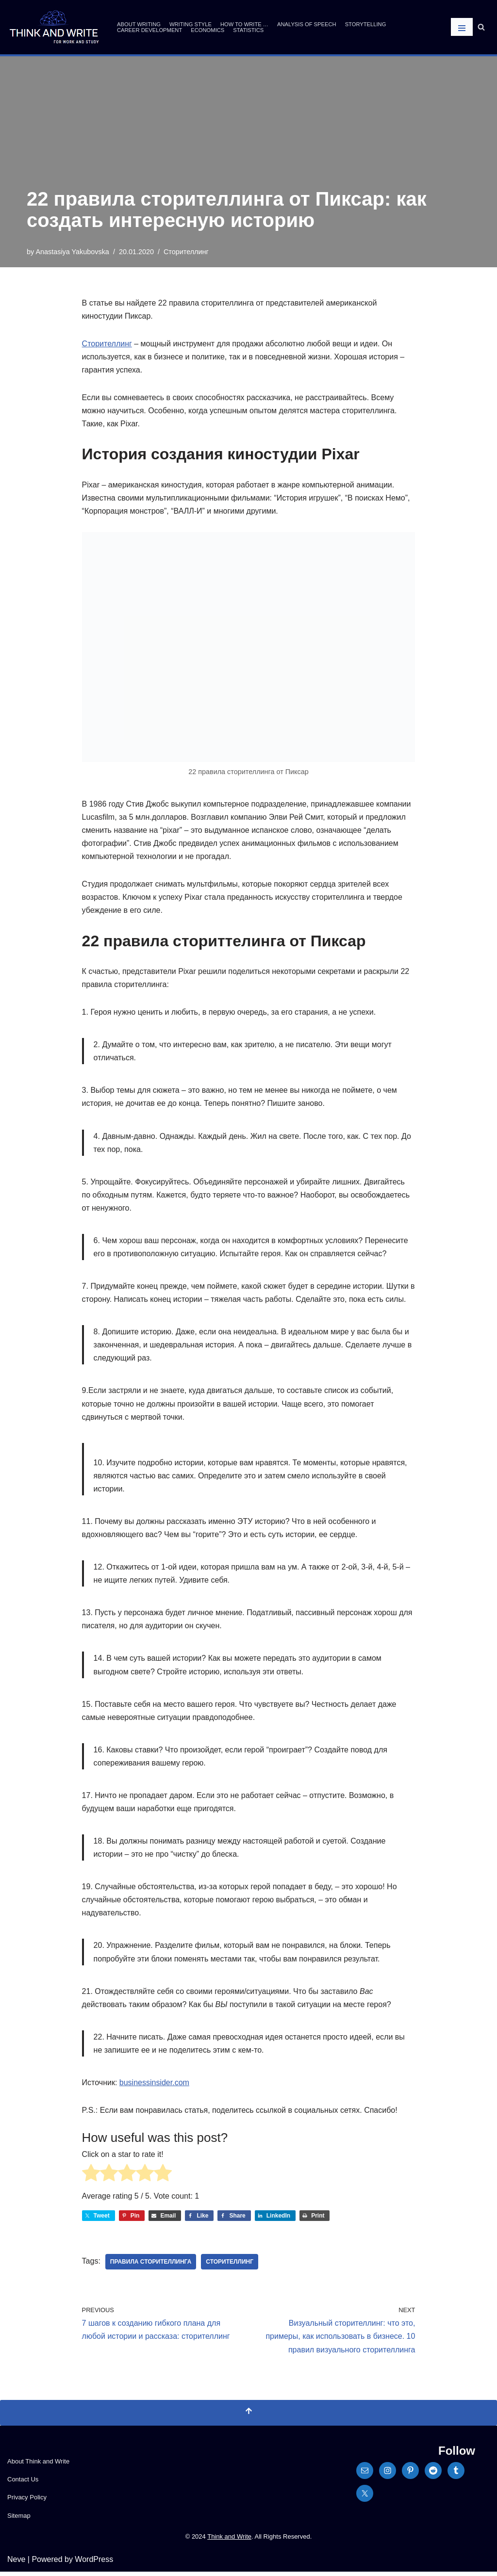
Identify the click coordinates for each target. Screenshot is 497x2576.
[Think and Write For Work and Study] (53, 27)
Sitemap (19, 2520)
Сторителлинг (186, 252)
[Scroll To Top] (248, 2417)
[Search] (481, 27)
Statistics (248, 30)
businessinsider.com (154, 2086)
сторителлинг (229, 2266)
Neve (16, 2564)
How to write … (244, 24)
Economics (207, 30)
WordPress (94, 2564)
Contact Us (22, 2483)
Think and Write (229, 2540)
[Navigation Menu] (462, 27)
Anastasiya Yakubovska (72, 252)
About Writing (139, 24)
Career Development (149, 30)
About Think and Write (38, 2465)
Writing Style (190, 24)
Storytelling (365, 24)
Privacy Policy (27, 2502)
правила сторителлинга (151, 2266)
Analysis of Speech (306, 24)
